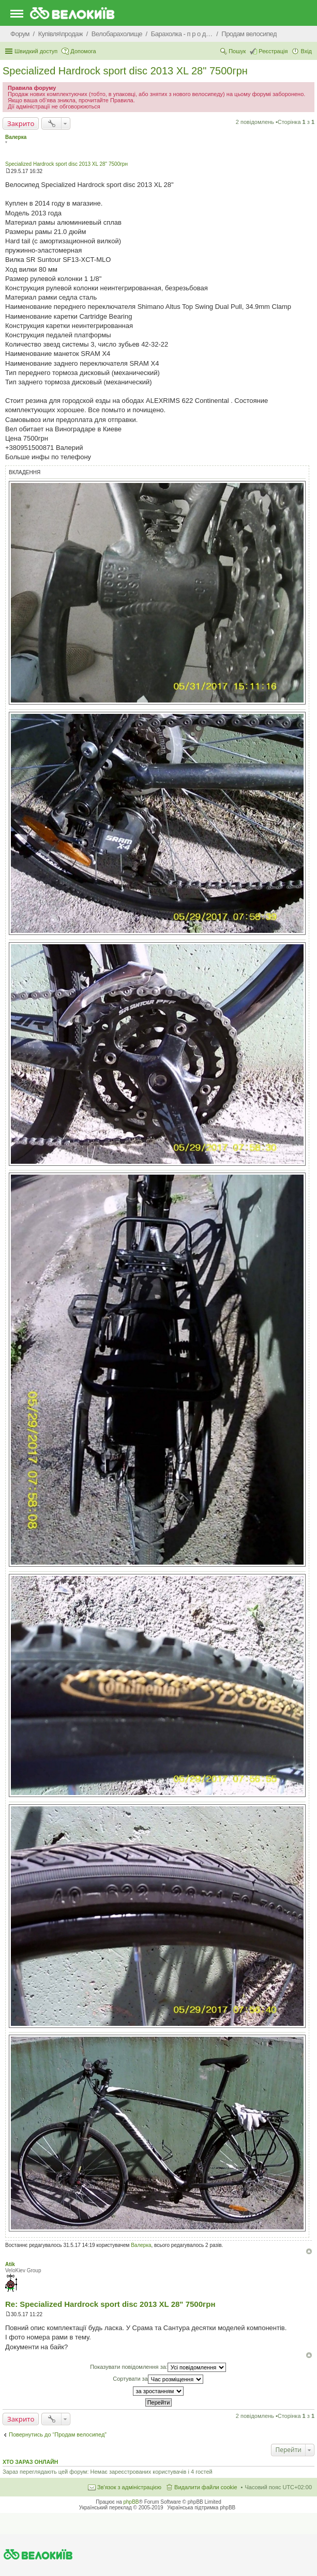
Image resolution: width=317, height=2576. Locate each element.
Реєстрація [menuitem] (273, 51)
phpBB (131, 2502)
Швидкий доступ (35, 51)
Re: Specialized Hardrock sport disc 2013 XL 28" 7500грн (110, 2304)
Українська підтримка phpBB (201, 2507)
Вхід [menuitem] (306, 51)
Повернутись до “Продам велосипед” (58, 2434)
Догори (309, 2251)
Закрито (20, 123)
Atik (10, 2264)
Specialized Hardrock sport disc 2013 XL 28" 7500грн (125, 70)
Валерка (15, 137)
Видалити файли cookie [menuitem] (205, 2487)
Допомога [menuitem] (83, 51)
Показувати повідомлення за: (158, 2367)
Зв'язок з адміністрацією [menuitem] (129, 2487)
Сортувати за (158, 2379)
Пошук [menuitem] (237, 51)
